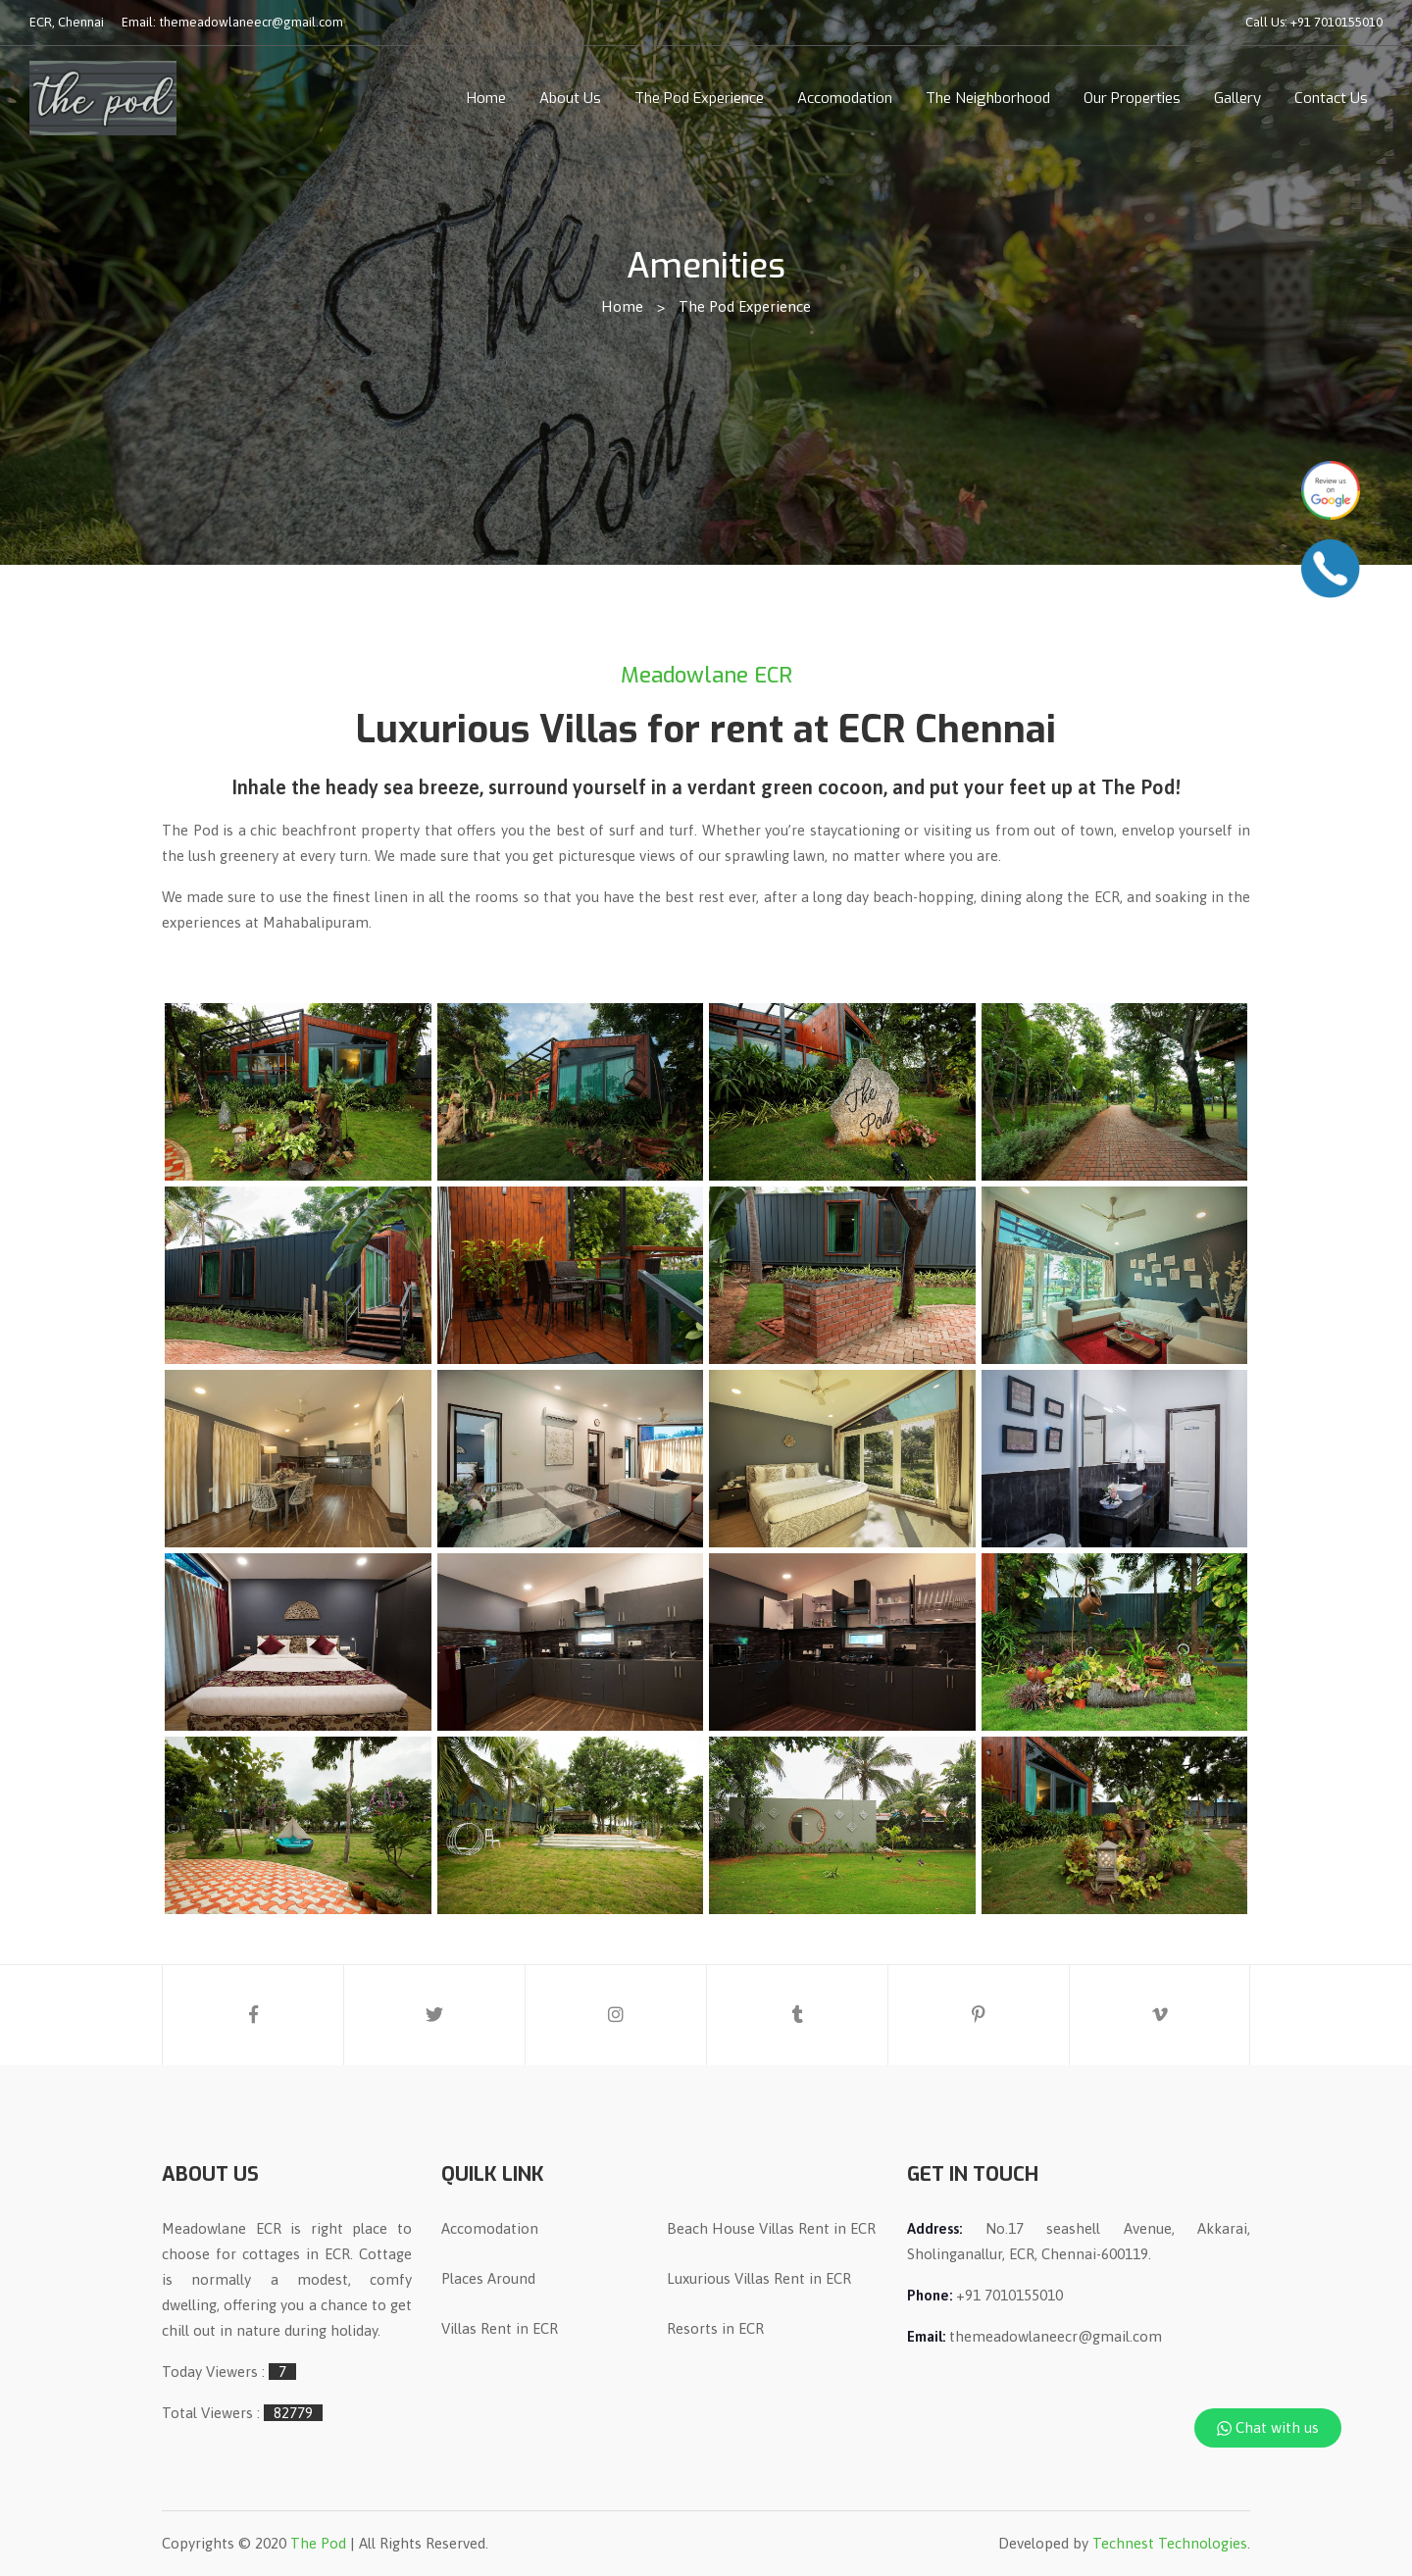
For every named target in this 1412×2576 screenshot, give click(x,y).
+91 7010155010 (1336, 22)
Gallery (1237, 98)
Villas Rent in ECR (499, 2328)
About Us (570, 98)
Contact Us (1331, 98)
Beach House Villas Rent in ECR (771, 2228)
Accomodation (844, 98)
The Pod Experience (699, 98)
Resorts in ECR (715, 2328)
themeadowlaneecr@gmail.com (251, 22)
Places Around (488, 2278)
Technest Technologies (1169, 2543)
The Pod (318, 2543)
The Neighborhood (988, 98)
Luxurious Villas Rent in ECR (759, 2278)
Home (486, 98)
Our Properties (1132, 98)
